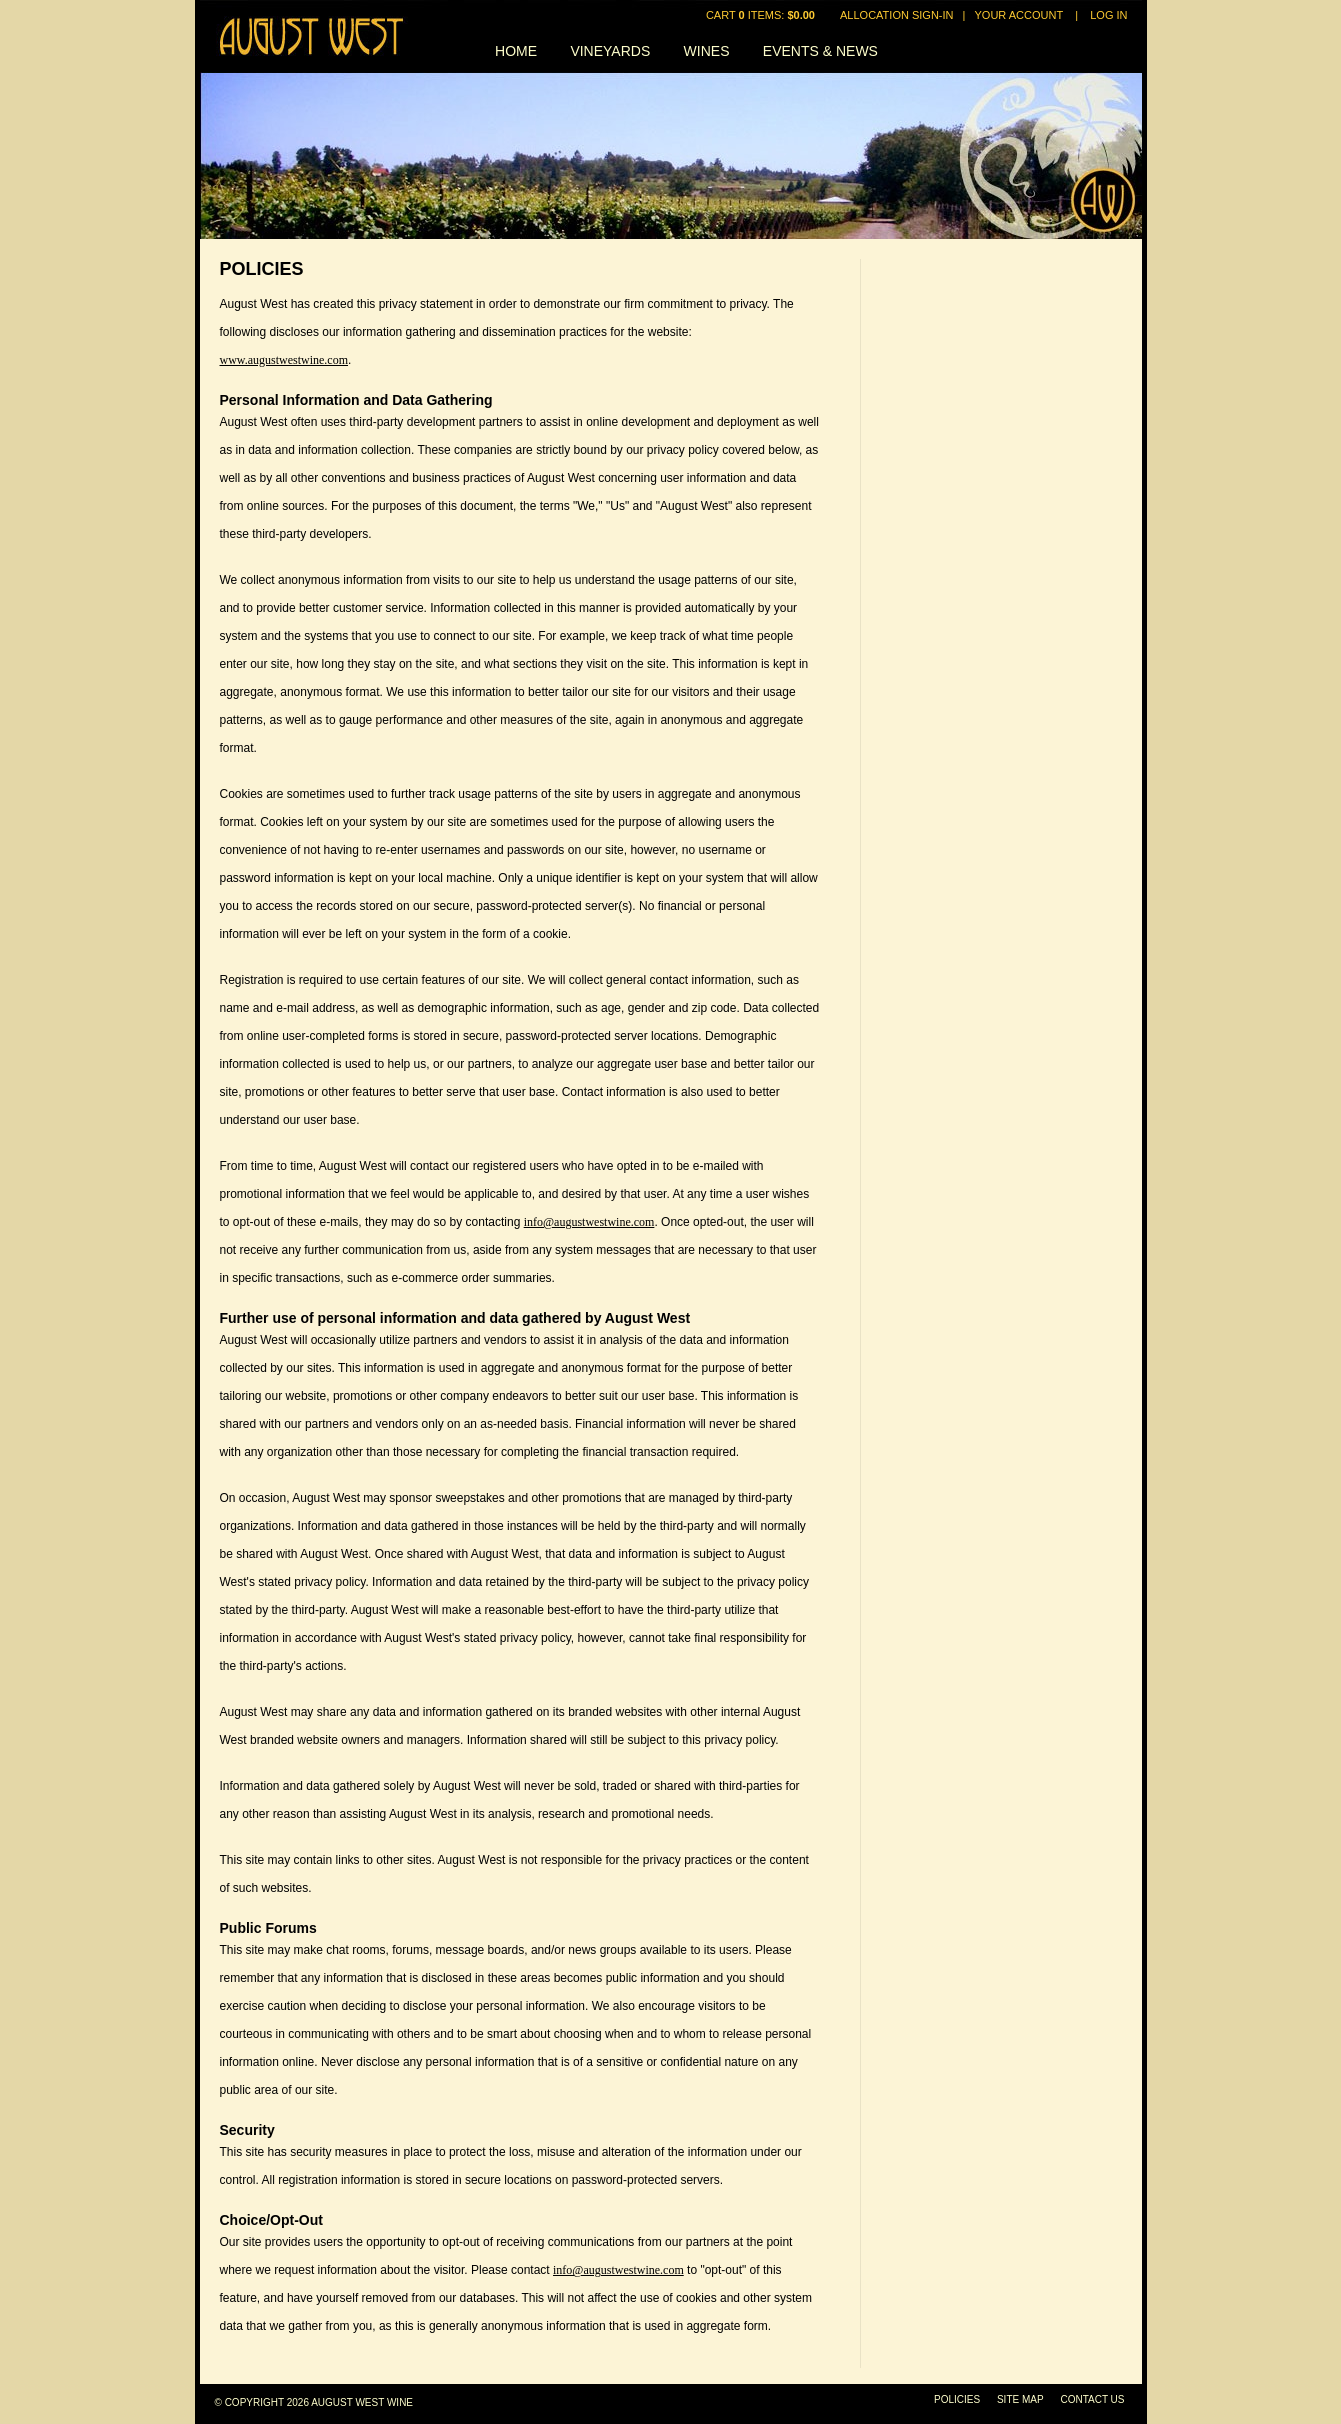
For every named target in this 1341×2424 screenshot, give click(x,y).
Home (516, 51)
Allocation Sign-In (896, 15)
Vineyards (610, 51)
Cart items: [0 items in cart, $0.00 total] (762, 15)
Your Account (1018, 15)
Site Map (1020, 2399)
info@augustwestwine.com (589, 1222)
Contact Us (1092, 2399)
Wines (707, 51)
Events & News (820, 51)
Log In (1108, 15)
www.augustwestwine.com (284, 360)
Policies (957, 2399)
